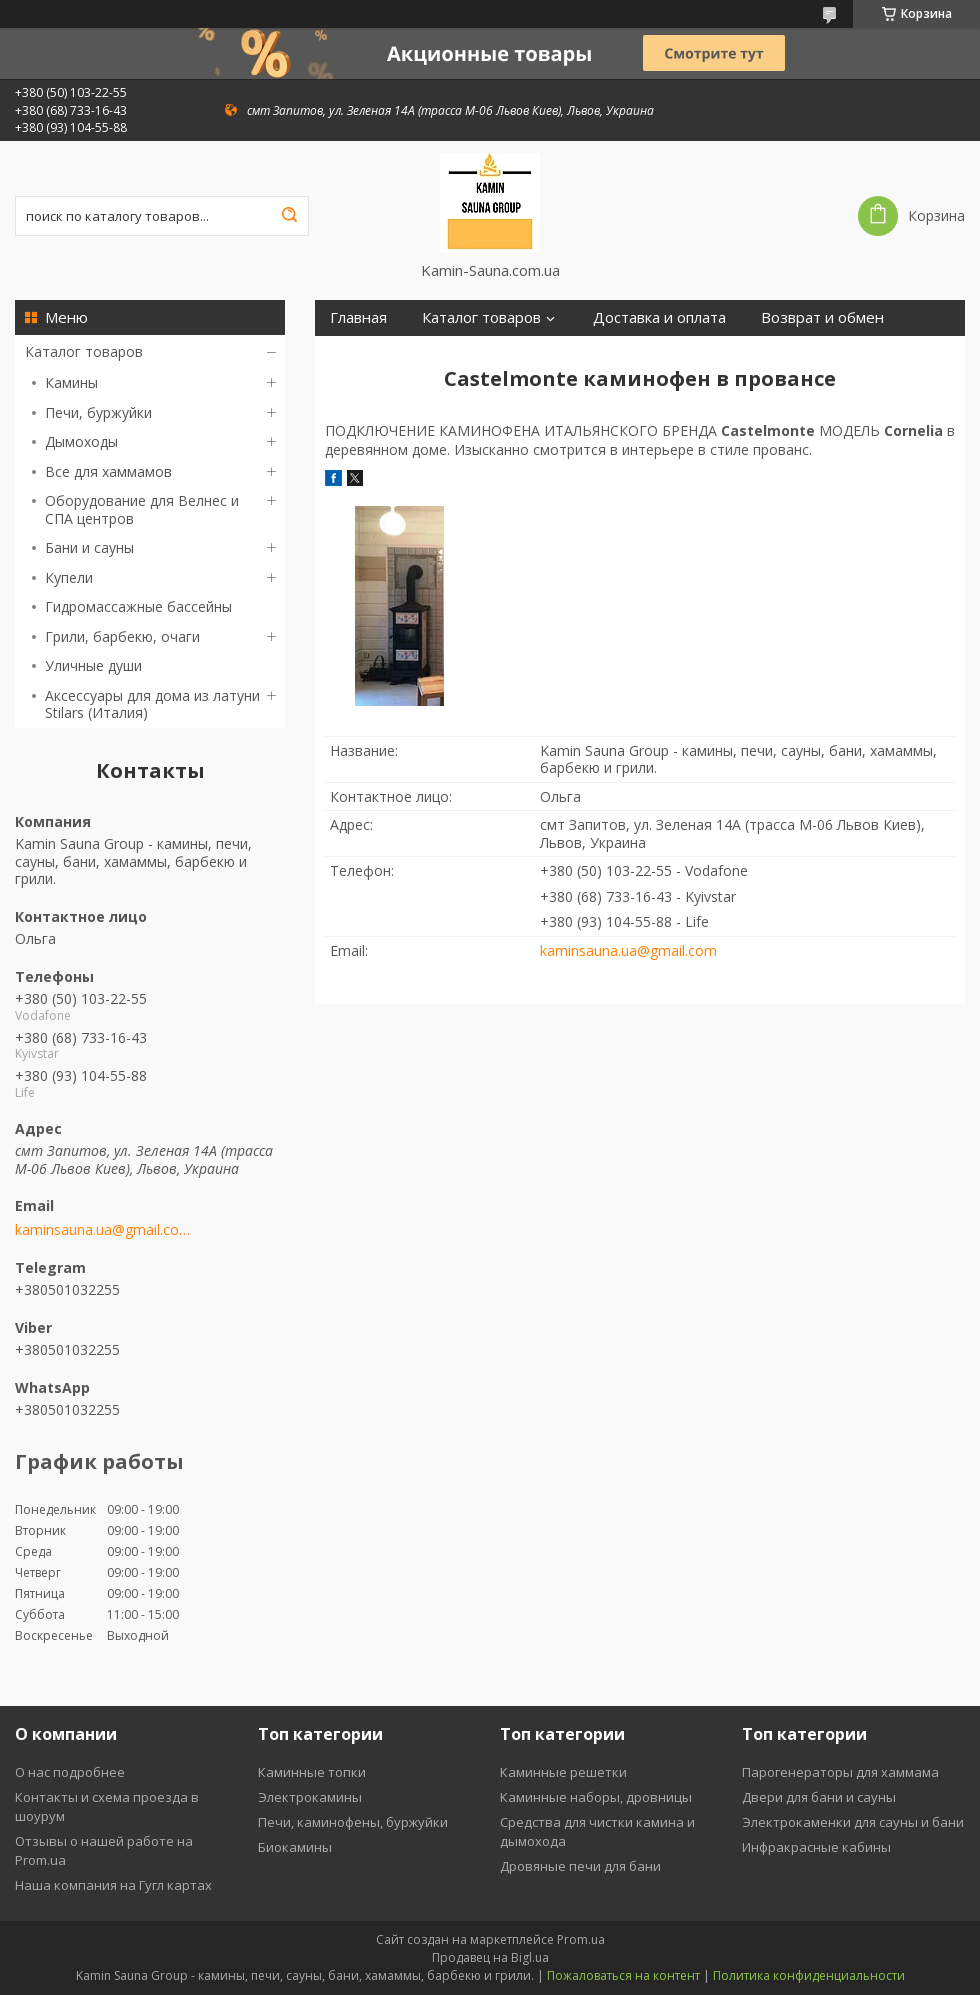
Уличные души (93, 665)
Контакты (439, 353)
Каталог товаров (84, 351)
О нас (350, 353)
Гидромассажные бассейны (138, 606)
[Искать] (289, 216)
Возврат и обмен (822, 317)
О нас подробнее (70, 1772)
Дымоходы (81, 441)
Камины (71, 382)
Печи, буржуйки (98, 412)
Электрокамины (310, 1797)
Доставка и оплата (659, 317)
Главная (358, 317)
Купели (69, 577)
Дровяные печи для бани (580, 1866)
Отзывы (538, 353)
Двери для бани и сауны (819, 1797)
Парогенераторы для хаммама (840, 1772)
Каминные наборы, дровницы (596, 1797)
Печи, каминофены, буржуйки (353, 1822)
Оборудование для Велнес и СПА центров (142, 509)
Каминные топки (312, 1772)
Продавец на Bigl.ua (490, 1957)
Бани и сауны (89, 547)
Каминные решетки (563, 1772)
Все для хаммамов (108, 471)
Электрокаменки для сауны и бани (853, 1822)
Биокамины (295, 1847)
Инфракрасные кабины (816, 1847)
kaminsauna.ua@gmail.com (102, 1230)
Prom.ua (581, 1939)
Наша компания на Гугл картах (113, 1885)
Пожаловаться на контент (623, 1975)
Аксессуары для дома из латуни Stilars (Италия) (152, 704)
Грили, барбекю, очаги (122, 636)
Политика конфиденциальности (809, 1975)
